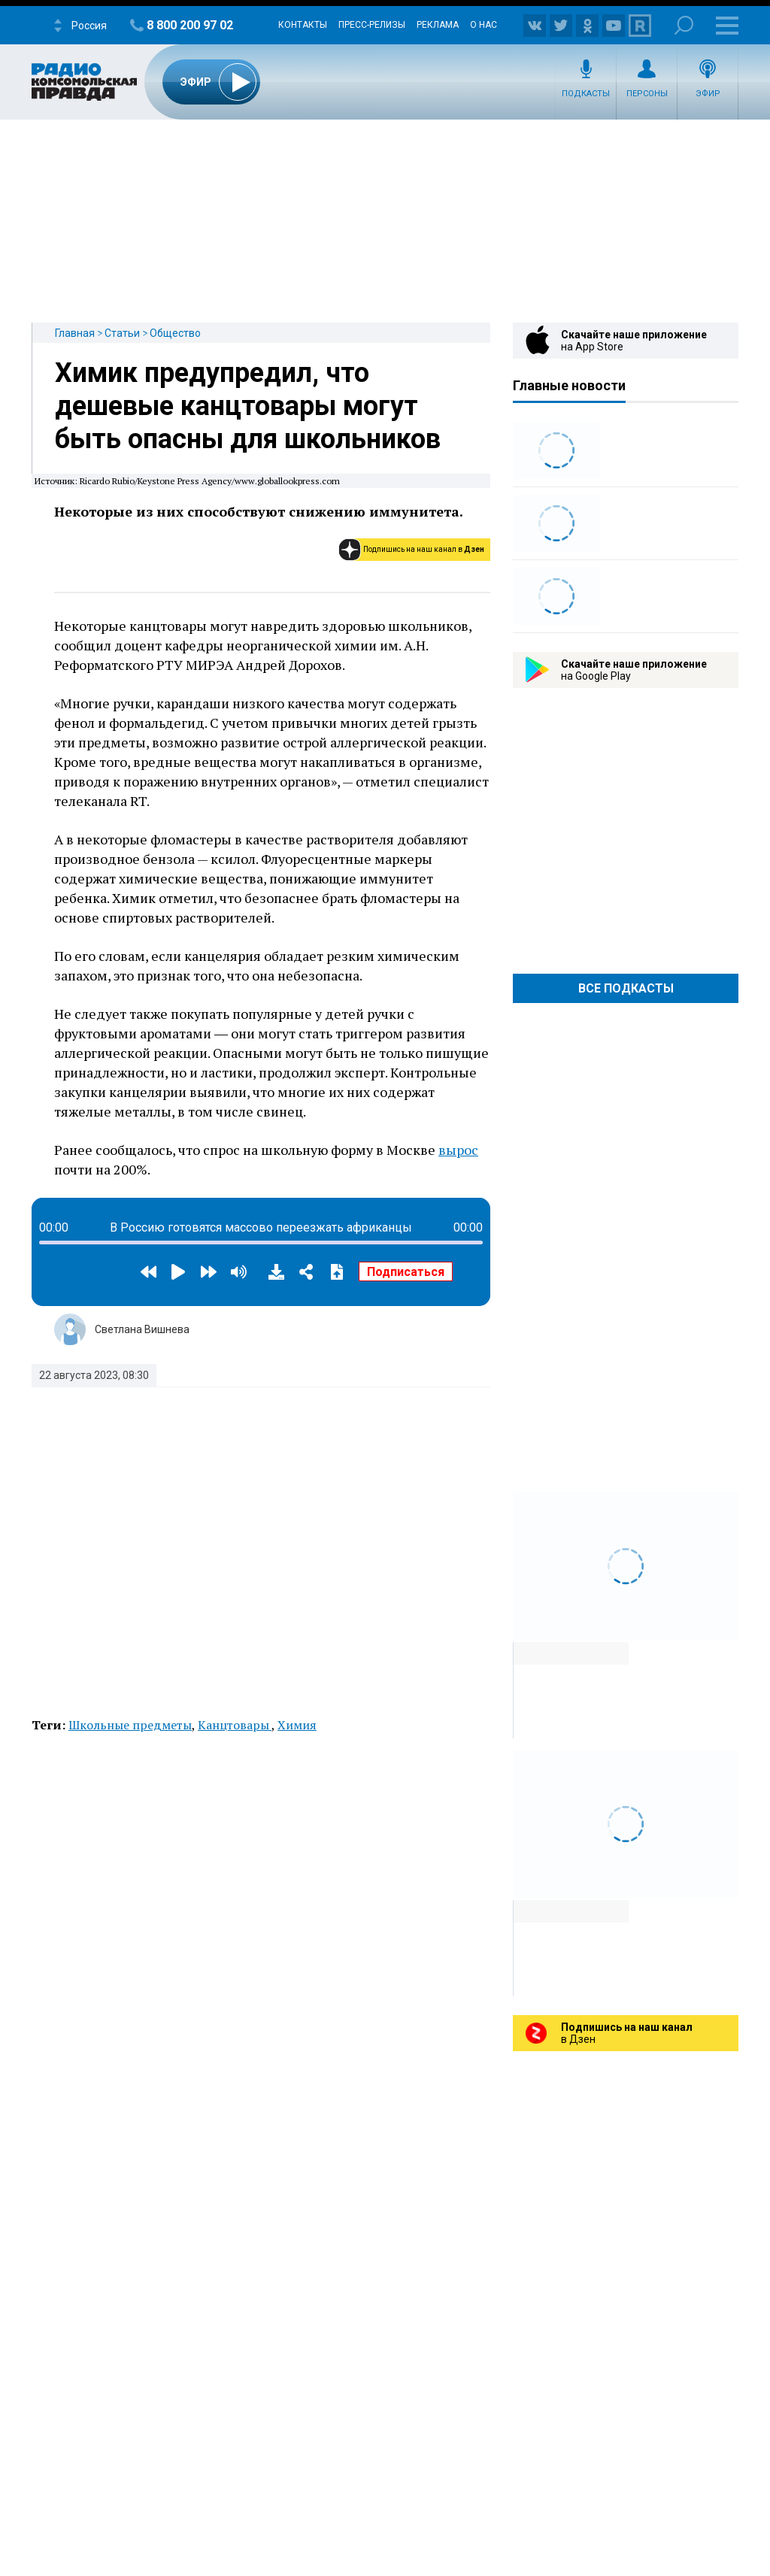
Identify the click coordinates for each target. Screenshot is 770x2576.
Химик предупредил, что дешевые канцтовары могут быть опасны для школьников (248, 406)
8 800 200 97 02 (190, 25)
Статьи (122, 333)
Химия (297, 1725)
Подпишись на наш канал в (423, 549)
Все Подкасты (626, 988)
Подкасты (586, 93)
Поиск (684, 25)
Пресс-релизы (371, 25)
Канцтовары (234, 1725)
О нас (483, 25)
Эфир (708, 93)
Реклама (438, 25)
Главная (75, 333)
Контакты (302, 25)
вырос (458, 1150)
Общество (175, 333)
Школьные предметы (130, 1725)
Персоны (647, 93)
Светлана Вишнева (142, 1329)
